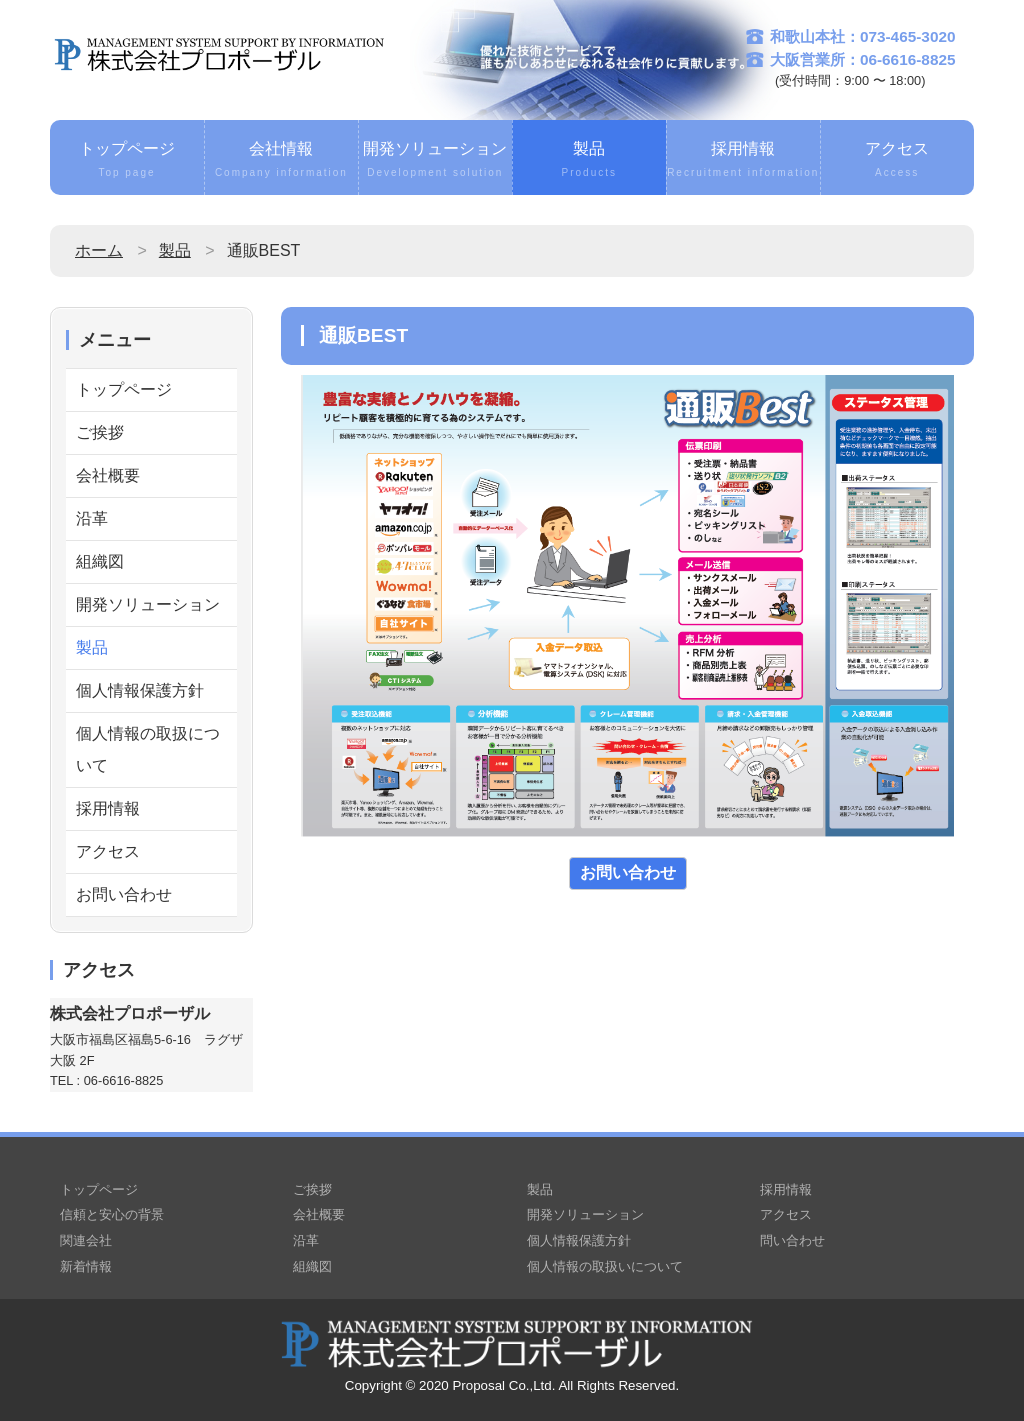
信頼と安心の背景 (112, 1214)
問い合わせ (792, 1240)
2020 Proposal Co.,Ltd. (487, 1385)
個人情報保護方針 (140, 690)
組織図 (100, 561)
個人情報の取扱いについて (605, 1266)
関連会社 (86, 1240)
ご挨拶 (100, 432)
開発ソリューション (435, 161)
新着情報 (86, 1266)
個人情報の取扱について (148, 749)
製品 (589, 161)
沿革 (92, 518)
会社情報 (281, 161)
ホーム (99, 250)
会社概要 (108, 475)
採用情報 (743, 161)
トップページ (127, 161)
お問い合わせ (124, 894)
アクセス (897, 161)
